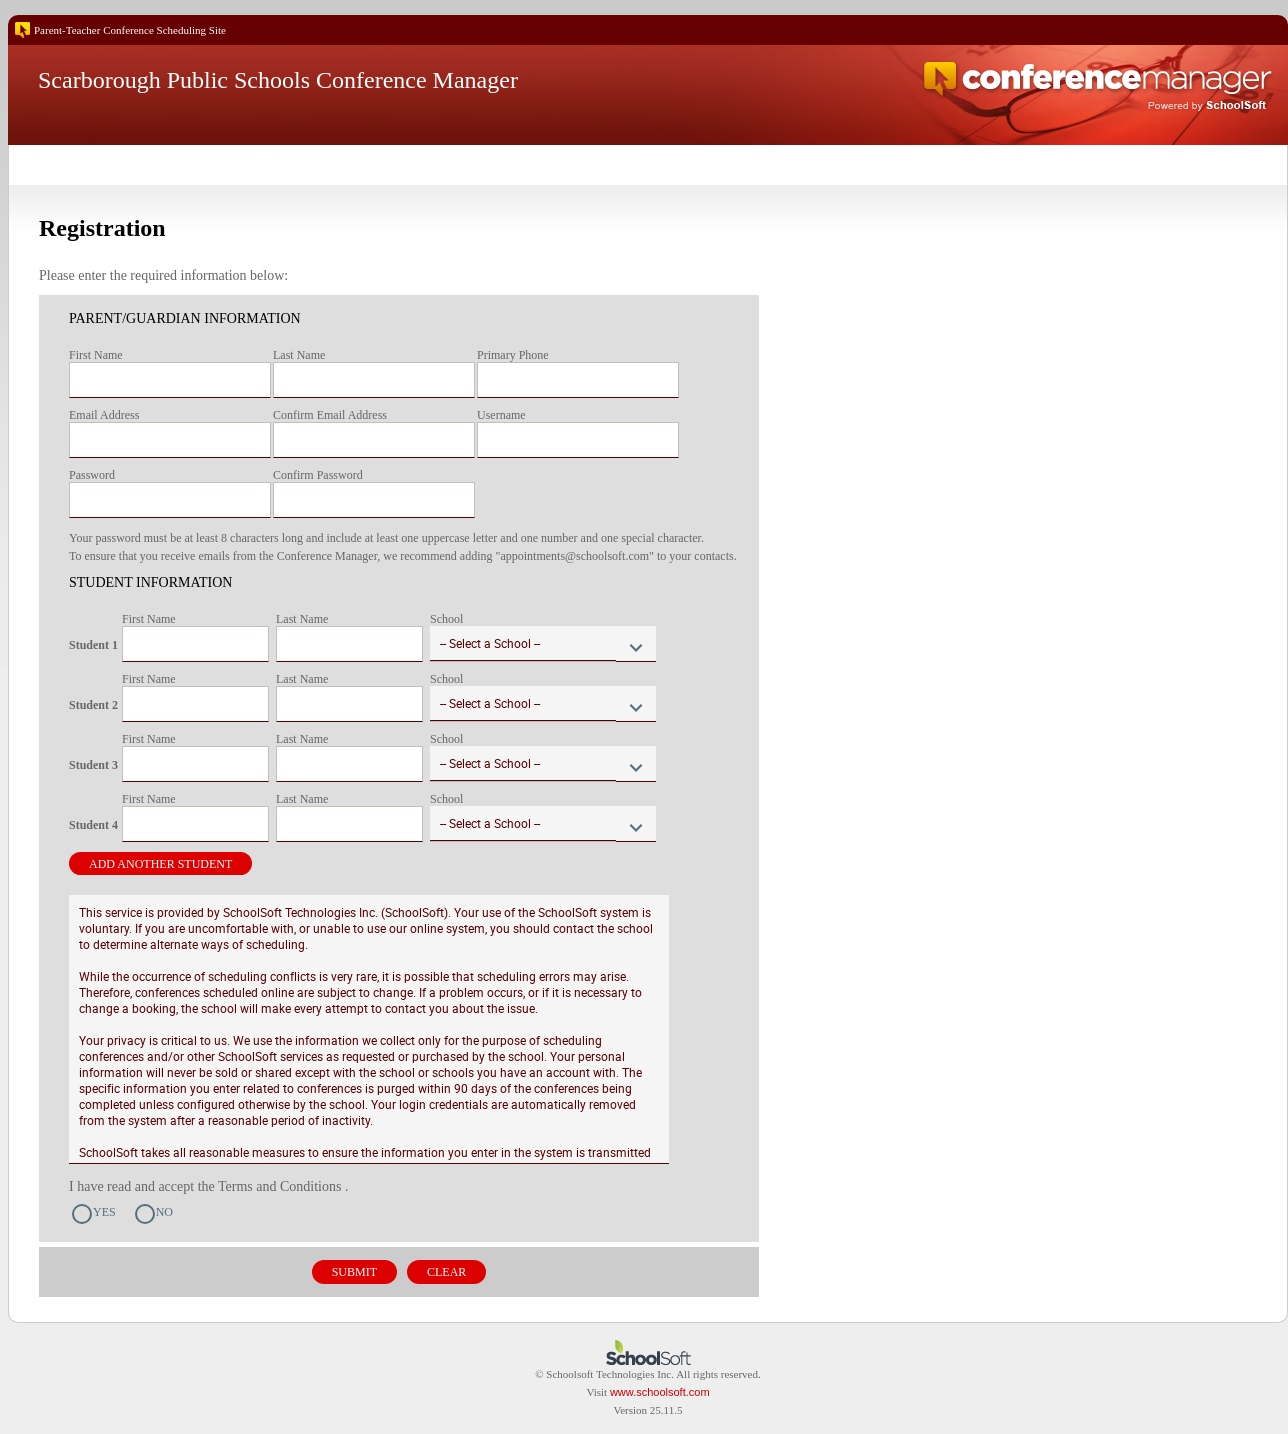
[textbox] (170, 380)
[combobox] (543, 644)
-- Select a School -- (490, 643)
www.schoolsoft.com (660, 1392)
